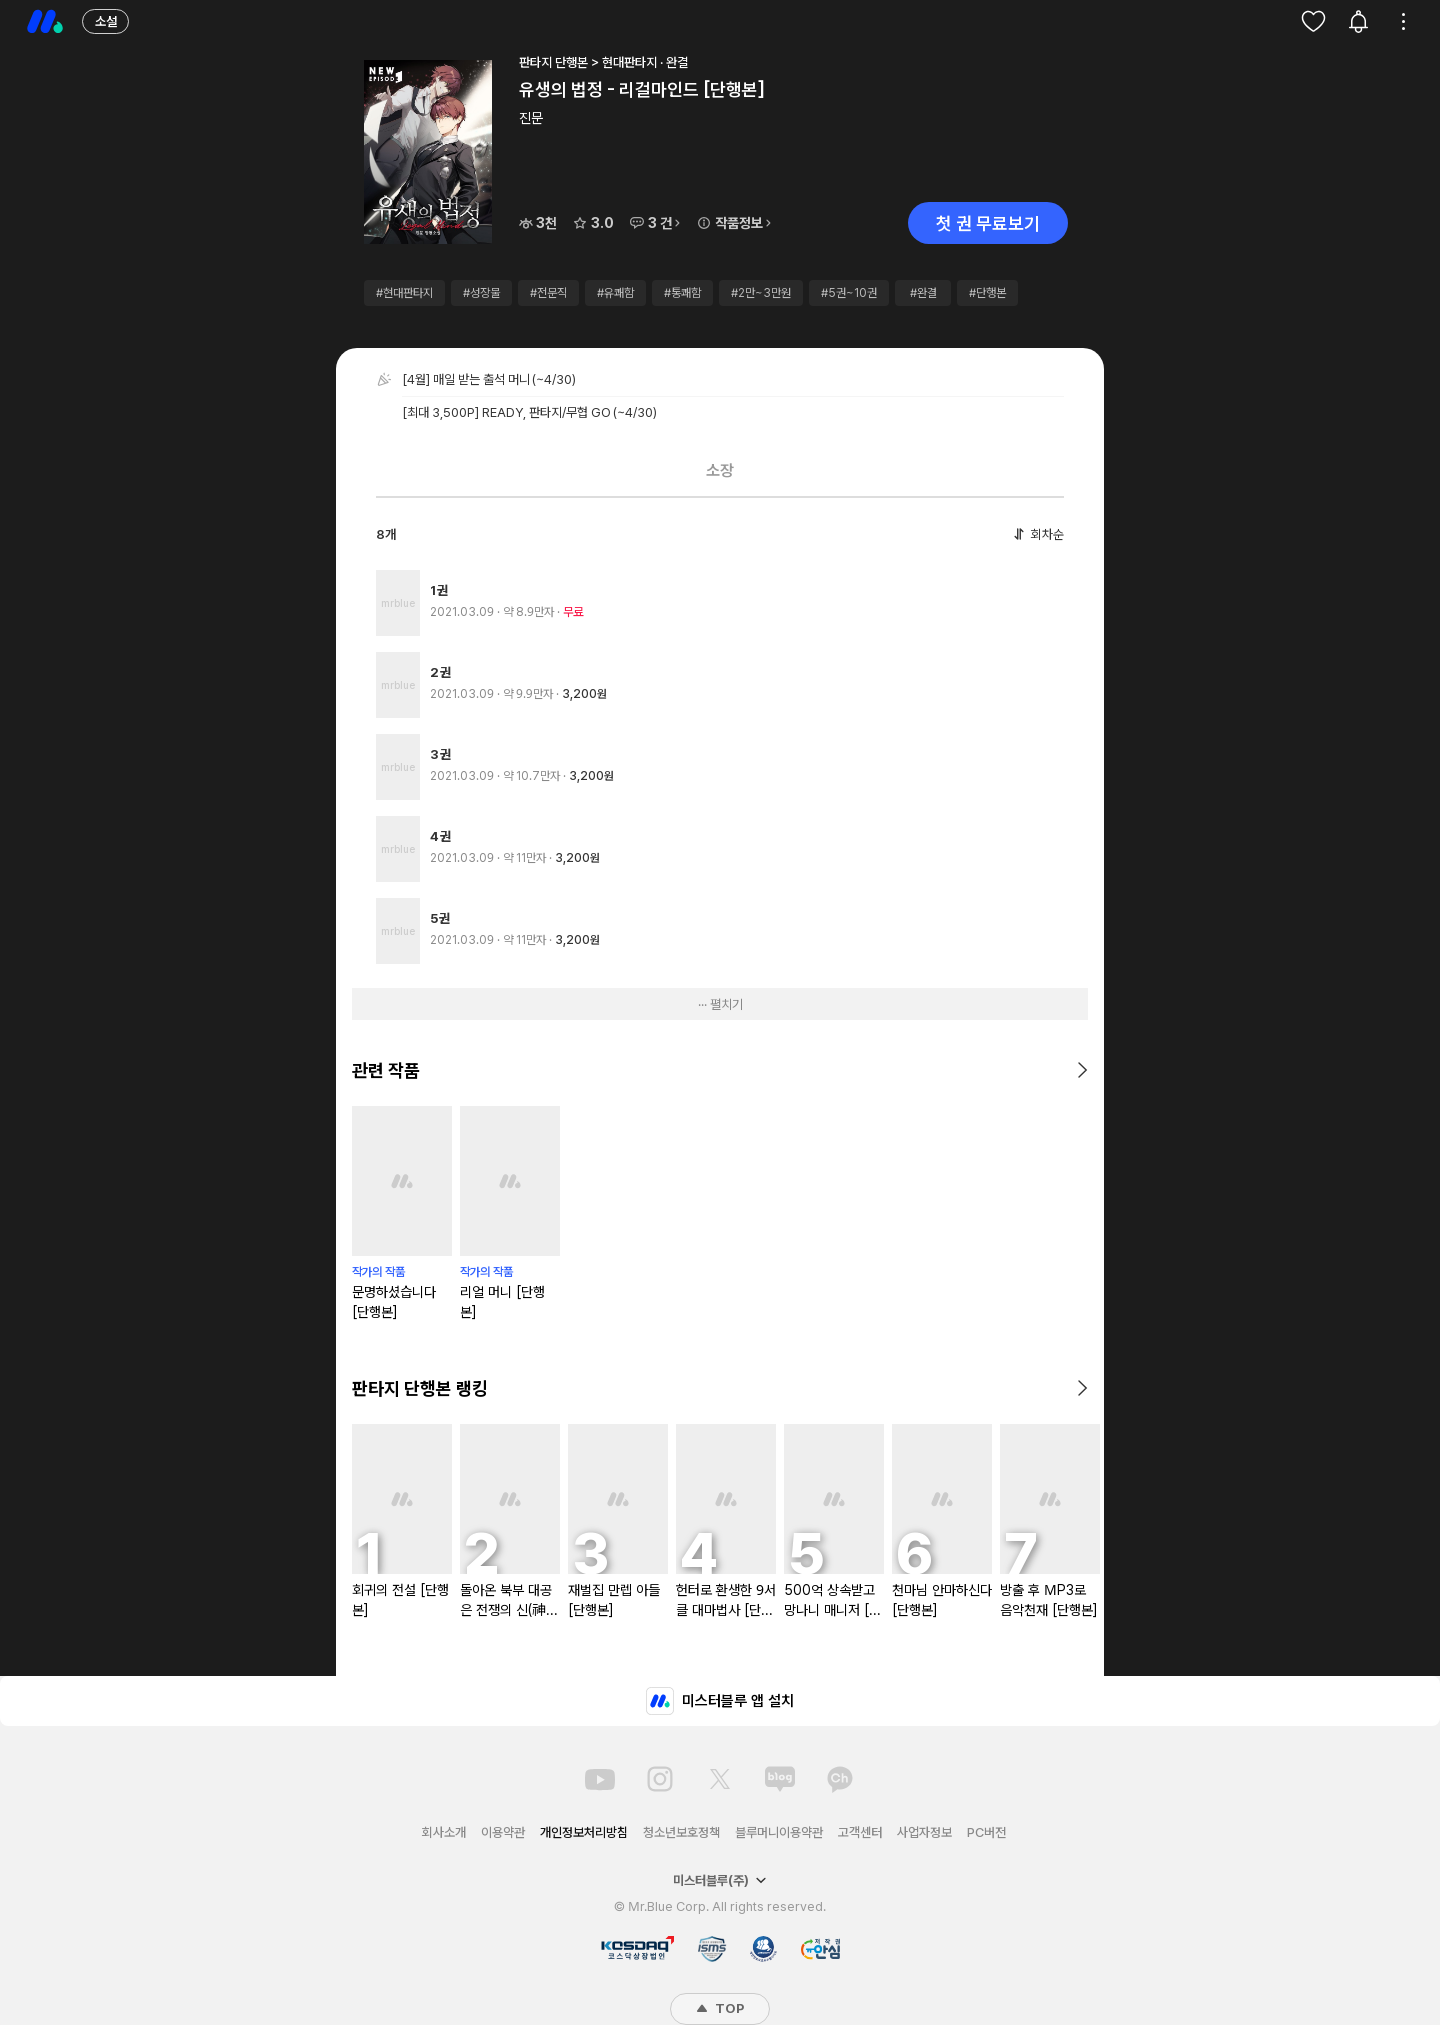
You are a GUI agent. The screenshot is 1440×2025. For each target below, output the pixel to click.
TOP (720, 2008)
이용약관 (503, 1832)
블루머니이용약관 (779, 1832)
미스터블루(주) (720, 1880)
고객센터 (860, 1832)
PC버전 (986, 1832)
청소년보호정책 (681, 1832)
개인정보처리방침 (584, 1832)
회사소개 (444, 1832)
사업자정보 (924, 1832)
